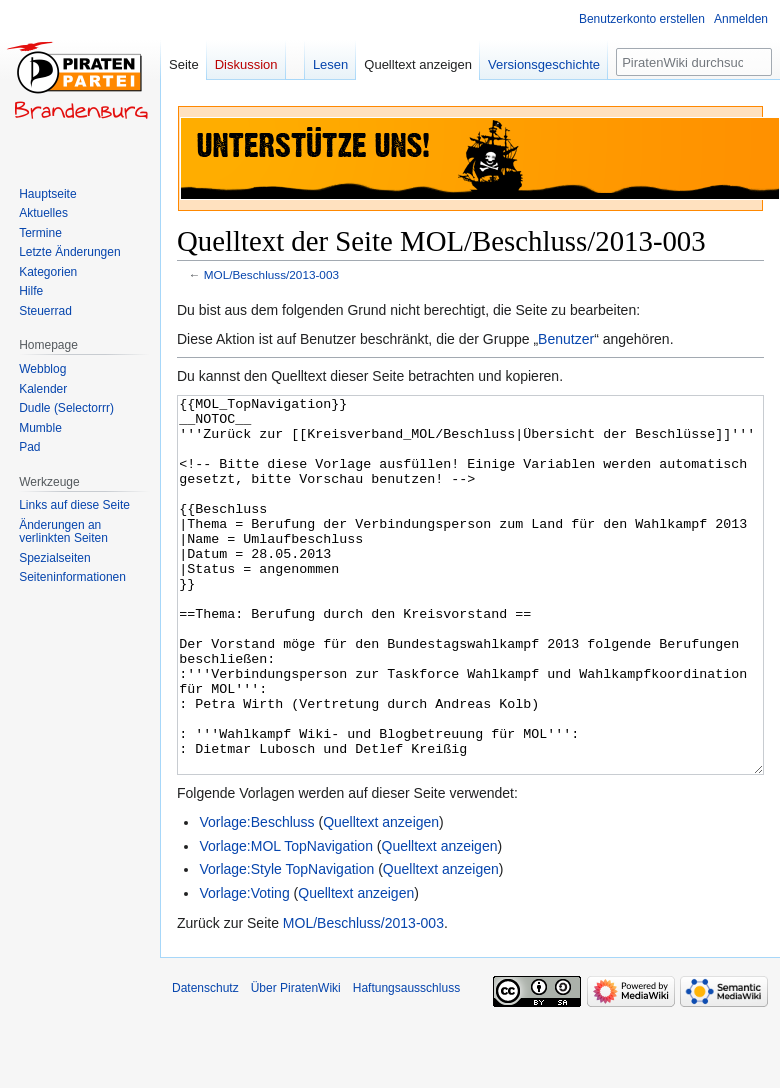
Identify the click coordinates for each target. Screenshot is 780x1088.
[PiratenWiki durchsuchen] (694, 62)
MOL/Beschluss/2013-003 (271, 274)
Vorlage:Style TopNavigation (286, 944)
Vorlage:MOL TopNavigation (286, 921)
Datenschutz (205, 1063)
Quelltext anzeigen (381, 897)
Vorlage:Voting (244, 968)
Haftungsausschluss (406, 1063)
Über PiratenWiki (296, 1063)
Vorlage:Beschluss (256, 897)
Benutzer (566, 339)
